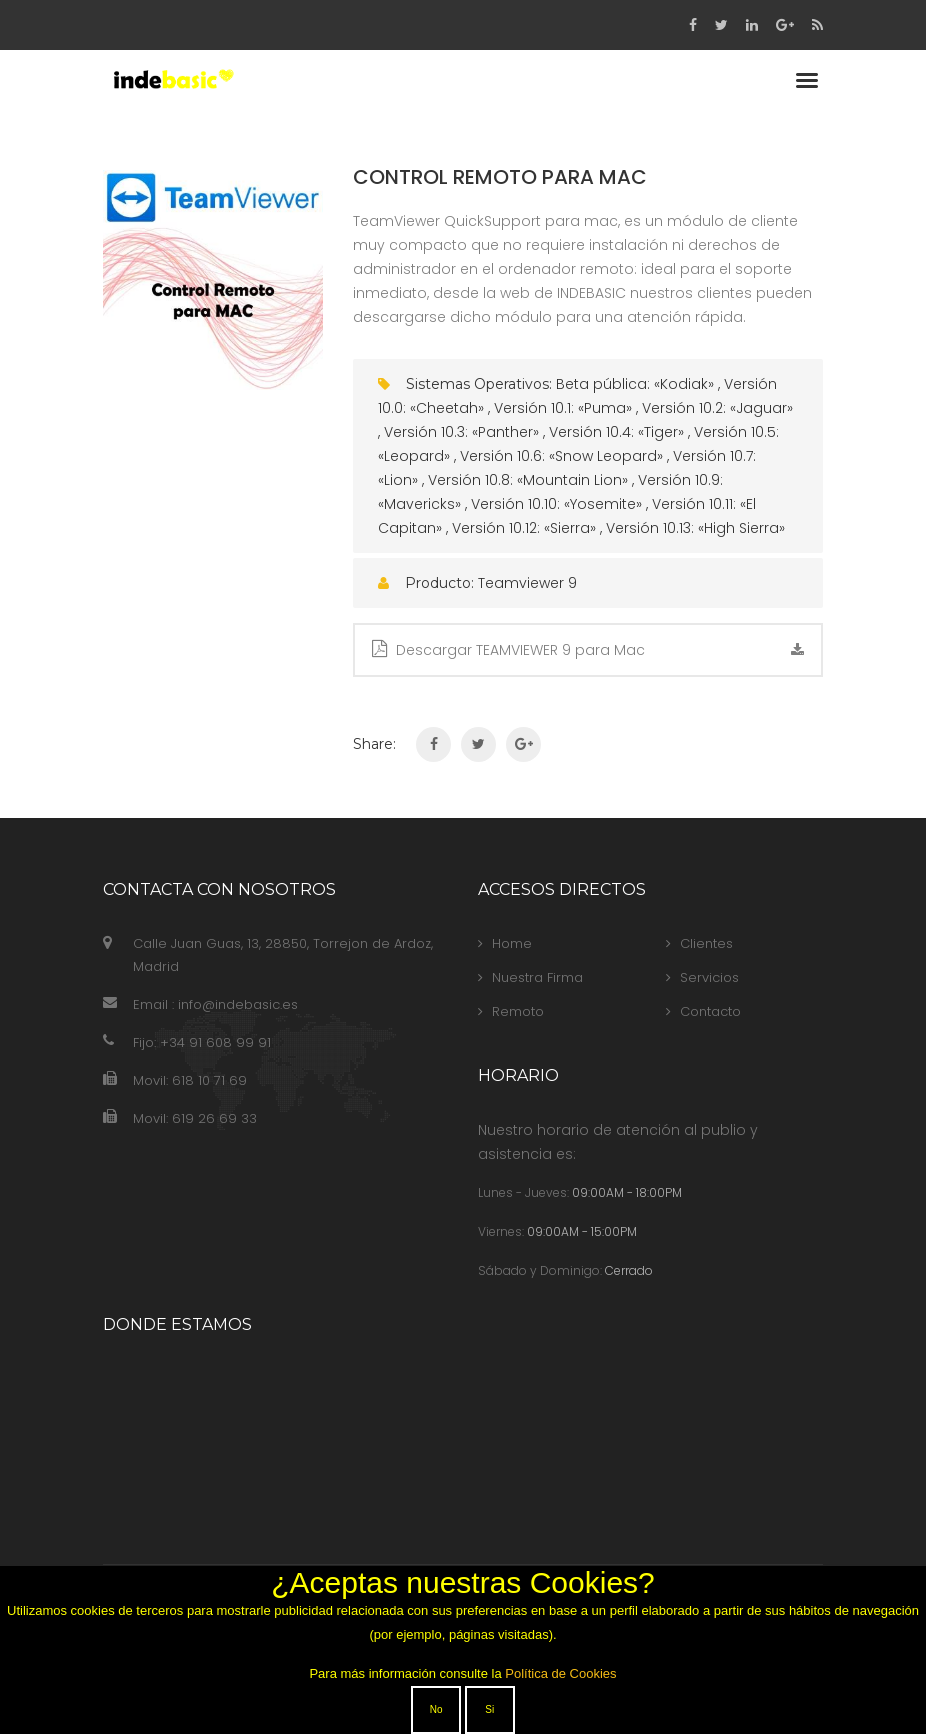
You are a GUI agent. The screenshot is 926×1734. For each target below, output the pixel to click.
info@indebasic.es (238, 1004)
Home (505, 943)
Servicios (702, 977)
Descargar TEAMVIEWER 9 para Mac (588, 650)
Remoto (511, 1011)
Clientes (699, 943)
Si (489, 1709)
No (436, 1709)
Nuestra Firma (530, 977)
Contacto (703, 1011)
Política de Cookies (560, 1673)
